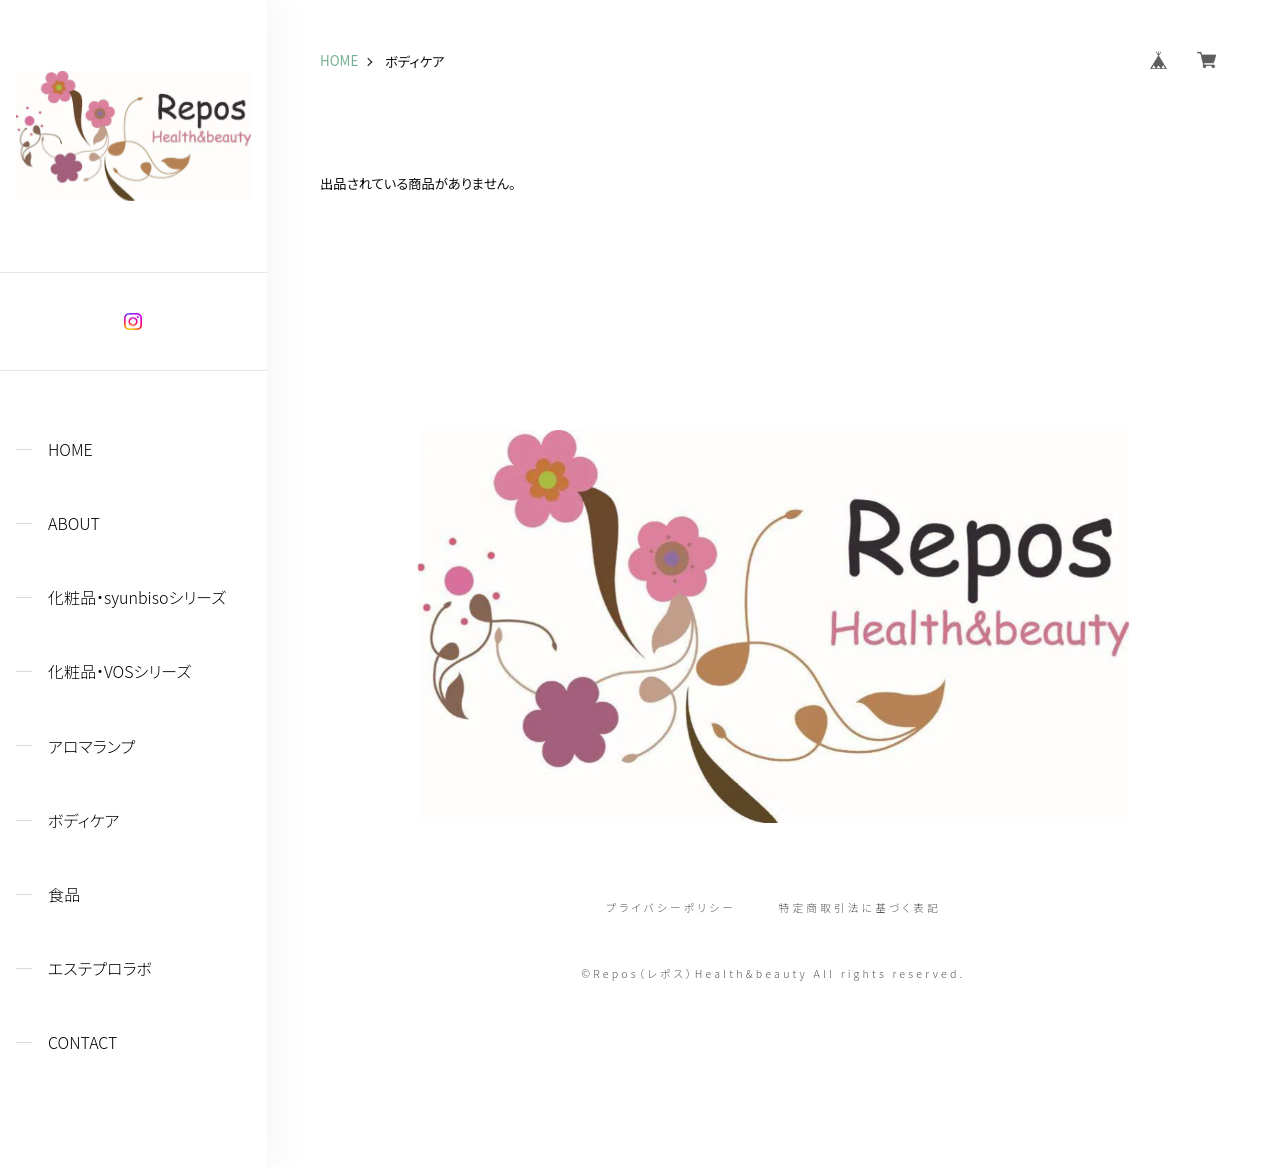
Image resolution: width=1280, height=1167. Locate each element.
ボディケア (84, 820)
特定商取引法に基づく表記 (860, 908)
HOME (70, 449)
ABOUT (74, 523)
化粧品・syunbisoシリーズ (137, 597)
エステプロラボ (100, 968)
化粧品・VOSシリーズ (119, 671)
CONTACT (82, 1042)
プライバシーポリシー (671, 908)
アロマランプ (91, 746)
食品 (64, 894)
